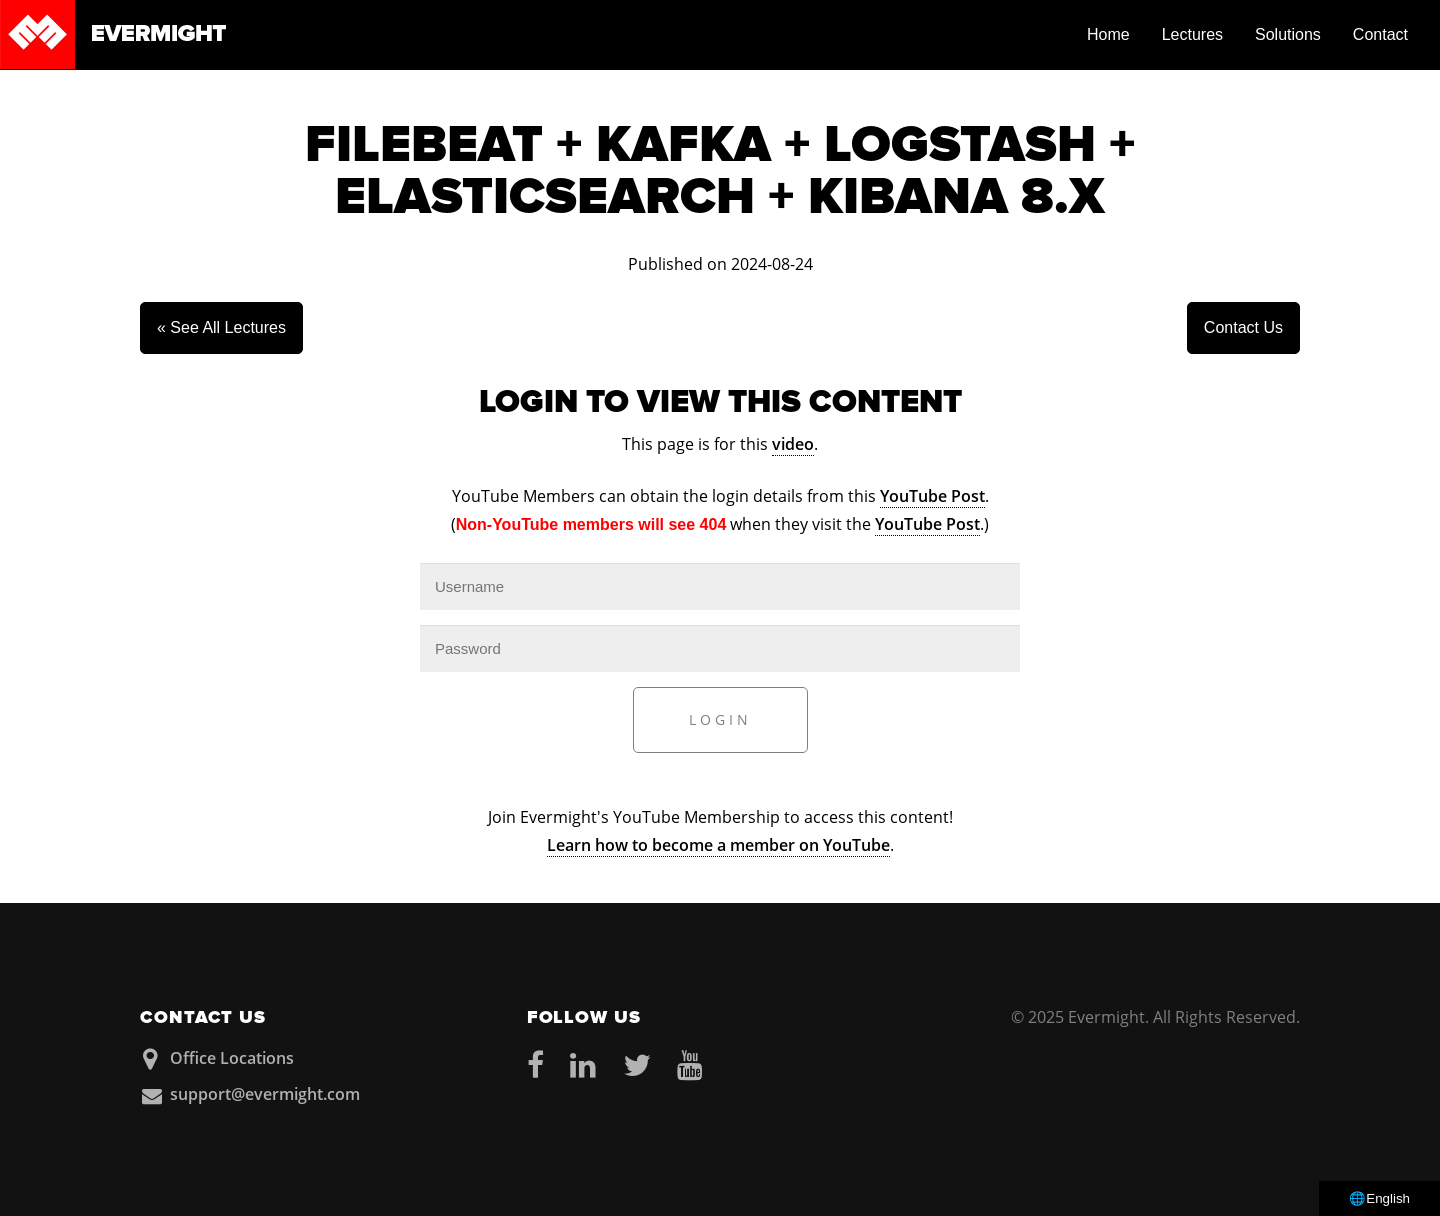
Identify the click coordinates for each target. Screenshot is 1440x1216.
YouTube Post (932, 496)
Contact (1380, 34)
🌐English (1379, 1198)
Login (720, 719)
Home (1108, 34)
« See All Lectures (221, 327)
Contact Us (1243, 327)
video (793, 444)
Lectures (1192, 34)
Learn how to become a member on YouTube (718, 845)
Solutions (1288, 34)
